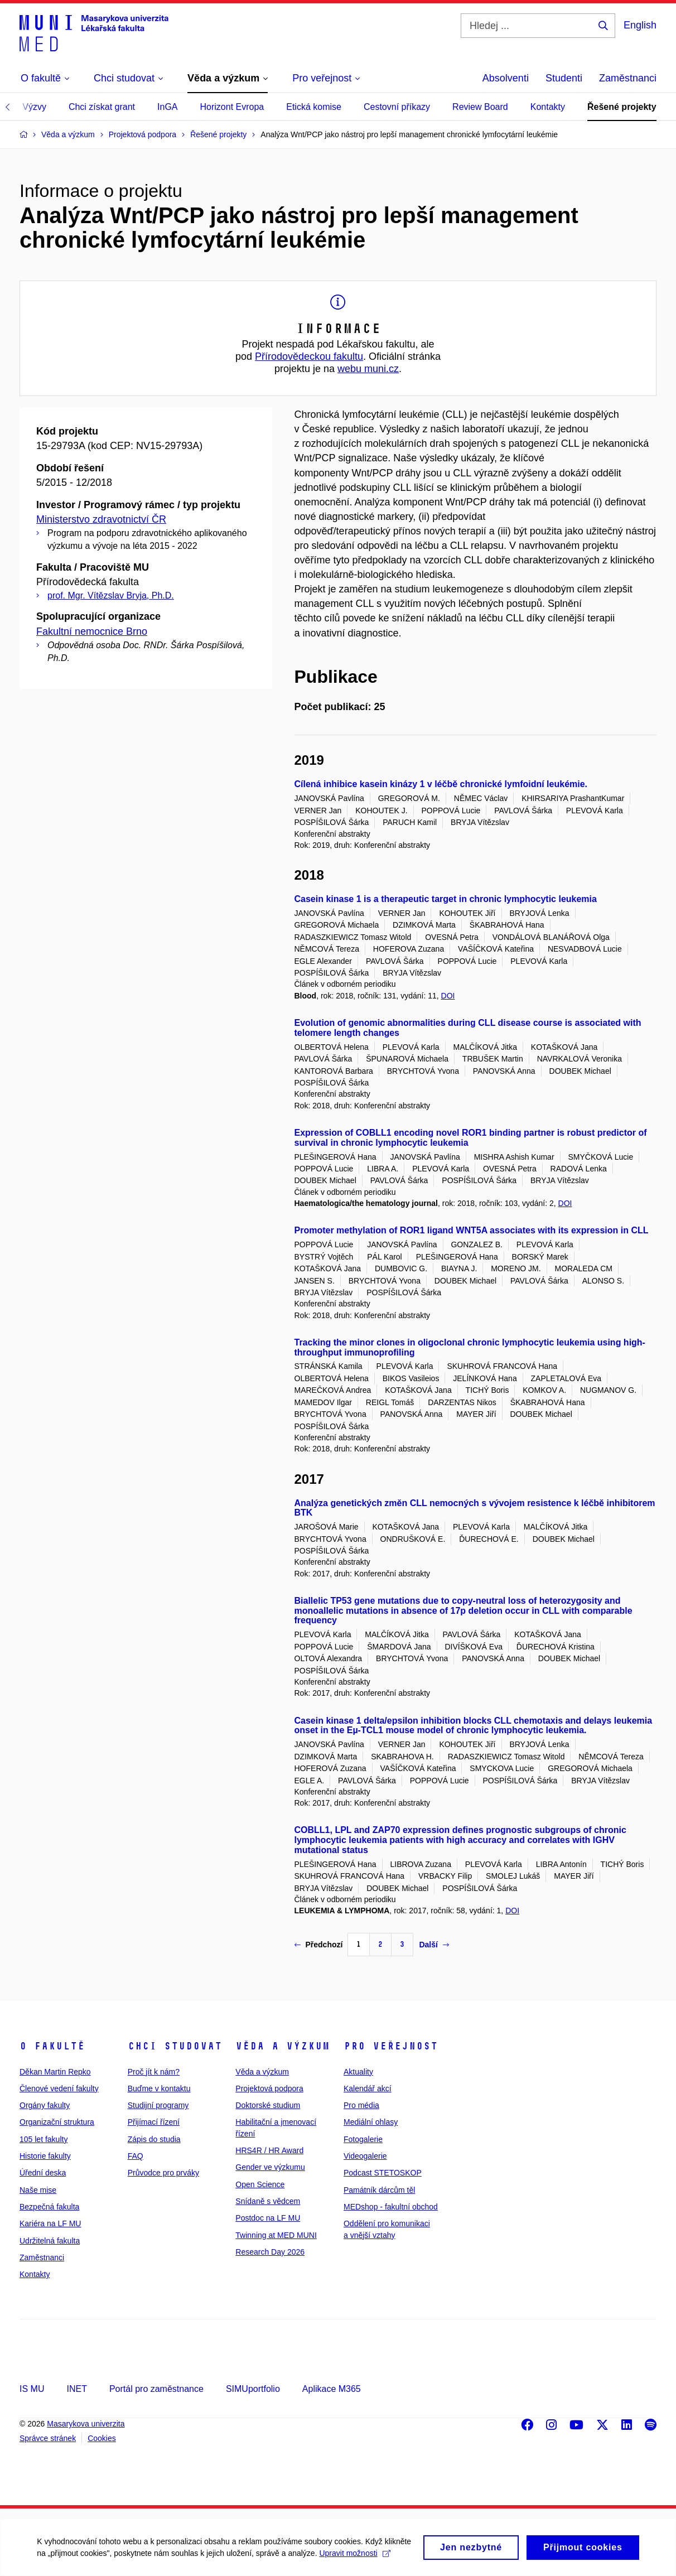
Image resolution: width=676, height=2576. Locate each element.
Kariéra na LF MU (50, 2223)
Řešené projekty (621, 107)
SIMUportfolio (253, 2389)
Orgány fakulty (45, 2105)
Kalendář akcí (368, 2088)
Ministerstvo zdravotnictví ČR (101, 519)
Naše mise (38, 2190)
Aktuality (358, 2071)
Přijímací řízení (154, 2121)
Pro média (361, 2105)
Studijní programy (158, 2105)
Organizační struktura (57, 2121)
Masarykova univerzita (85, 2423)
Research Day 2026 (270, 2251)
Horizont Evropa (232, 107)
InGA (167, 107)
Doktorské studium (267, 2105)
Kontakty (547, 107)
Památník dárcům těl (379, 2190)
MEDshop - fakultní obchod (391, 2206)
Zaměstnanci (627, 78)
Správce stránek (48, 2438)
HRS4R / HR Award (269, 2150)
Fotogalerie (363, 2139)
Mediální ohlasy (371, 2121)
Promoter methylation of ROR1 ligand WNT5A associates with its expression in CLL (471, 1230)
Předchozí (318, 1944)
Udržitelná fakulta (50, 2240)
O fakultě (52, 2046)
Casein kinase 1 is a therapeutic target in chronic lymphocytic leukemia (445, 899)
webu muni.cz (368, 368)
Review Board (480, 107)
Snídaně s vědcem (267, 2201)
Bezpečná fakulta (49, 2206)
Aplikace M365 (331, 2389)
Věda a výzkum (282, 2046)
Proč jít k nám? (154, 2071)
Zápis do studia (154, 2139)
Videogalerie (365, 2156)
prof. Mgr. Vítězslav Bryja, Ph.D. (110, 595)
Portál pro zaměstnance (156, 2389)
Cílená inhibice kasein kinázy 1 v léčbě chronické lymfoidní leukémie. (441, 784)
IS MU (32, 2389)
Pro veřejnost (391, 2046)
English (640, 25)
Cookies (102, 2438)
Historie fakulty (45, 2156)
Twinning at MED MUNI (275, 2235)
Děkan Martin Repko (55, 2071)
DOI (448, 995)
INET (76, 2389)
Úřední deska (43, 2172)
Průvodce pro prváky (163, 2172)
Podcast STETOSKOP (383, 2172)
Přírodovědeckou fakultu (309, 356)
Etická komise (313, 107)
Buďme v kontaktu (159, 2088)
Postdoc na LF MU (267, 2217)
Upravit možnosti (74, 2553)
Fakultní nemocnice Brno (91, 631)
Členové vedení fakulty (59, 2088)
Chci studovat (175, 2046)
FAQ (135, 2156)
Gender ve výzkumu (270, 2167)
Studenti (563, 78)
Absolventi (505, 78)
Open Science (259, 2184)
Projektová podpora (269, 2088)
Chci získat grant (102, 107)
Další (433, 1944)
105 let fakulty (43, 2139)
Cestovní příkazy (397, 107)
